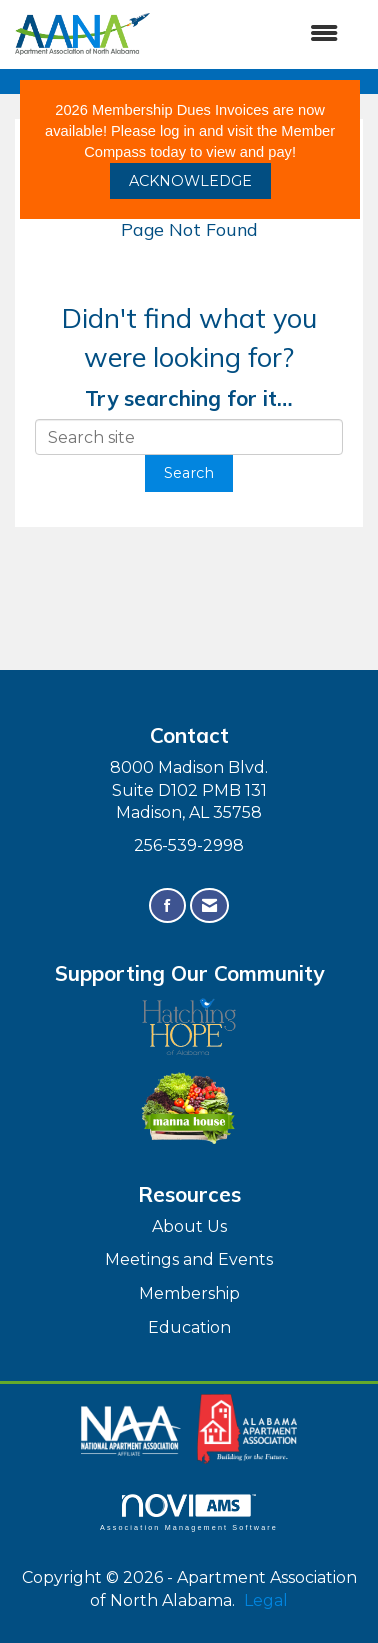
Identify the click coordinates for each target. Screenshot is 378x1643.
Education (189, 1327)
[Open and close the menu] (254, 34)
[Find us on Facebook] (167, 905)
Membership (189, 1293)
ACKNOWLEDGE (190, 181)
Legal (266, 1600)
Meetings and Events (189, 1259)
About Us (189, 1226)
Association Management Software (189, 1512)
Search (189, 473)
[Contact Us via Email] (209, 905)
